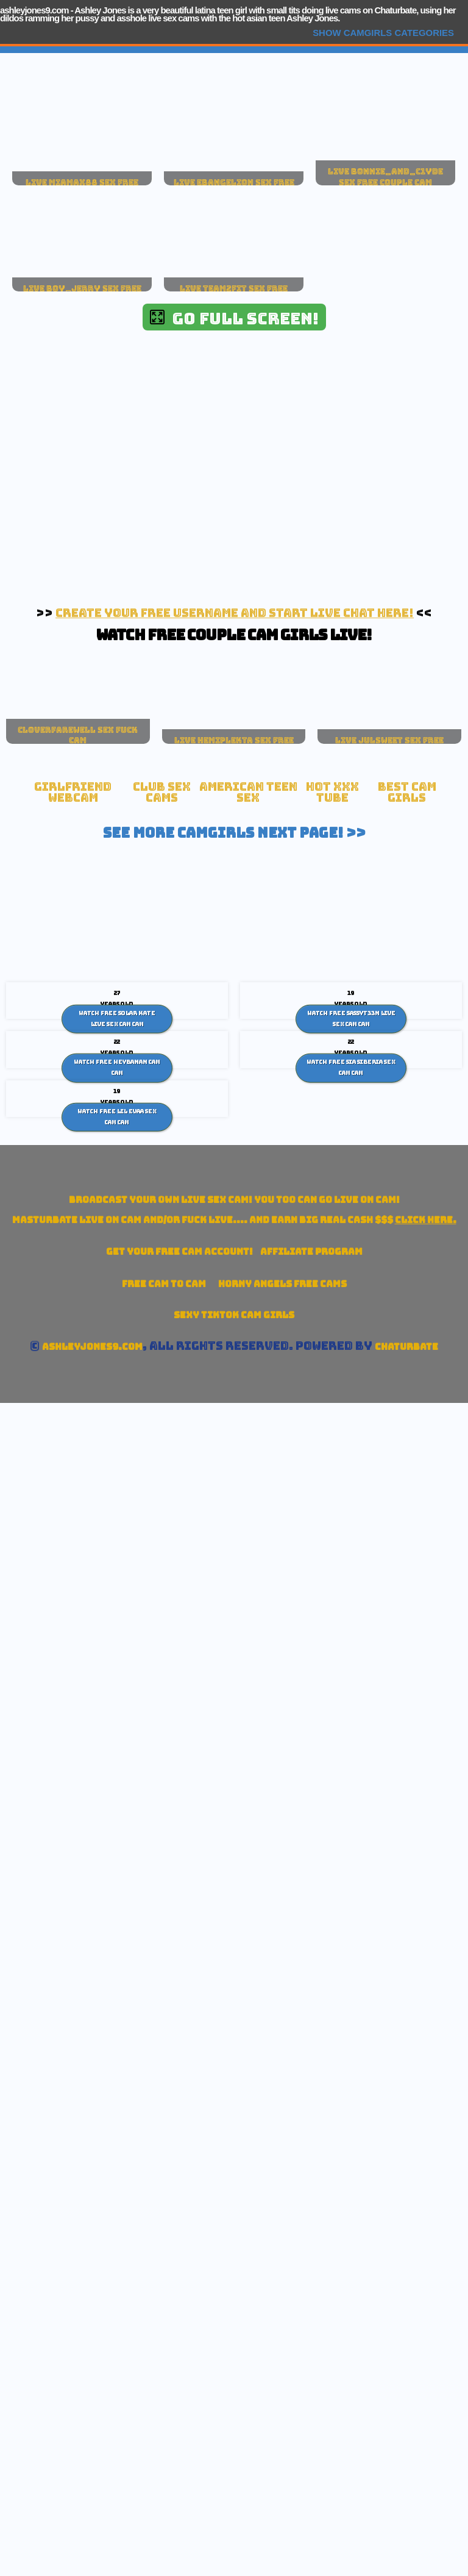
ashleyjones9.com (34, 10)
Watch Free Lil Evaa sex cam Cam (117, 1117)
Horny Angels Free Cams (282, 1284)
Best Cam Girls (407, 792)
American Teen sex (248, 792)
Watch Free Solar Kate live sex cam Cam (117, 1019)
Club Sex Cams (162, 792)
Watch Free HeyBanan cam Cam (117, 1067)
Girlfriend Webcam (73, 792)
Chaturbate (406, 1346)
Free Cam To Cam (164, 1284)
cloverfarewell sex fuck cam (78, 735)
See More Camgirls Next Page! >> (234, 833)
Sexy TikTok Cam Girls (234, 1315)
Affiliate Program (311, 1251)
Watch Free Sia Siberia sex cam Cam (351, 1067)
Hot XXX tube (332, 792)
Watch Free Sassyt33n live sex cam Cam (351, 1019)
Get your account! (179, 1251)
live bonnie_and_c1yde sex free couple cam (385, 177)
